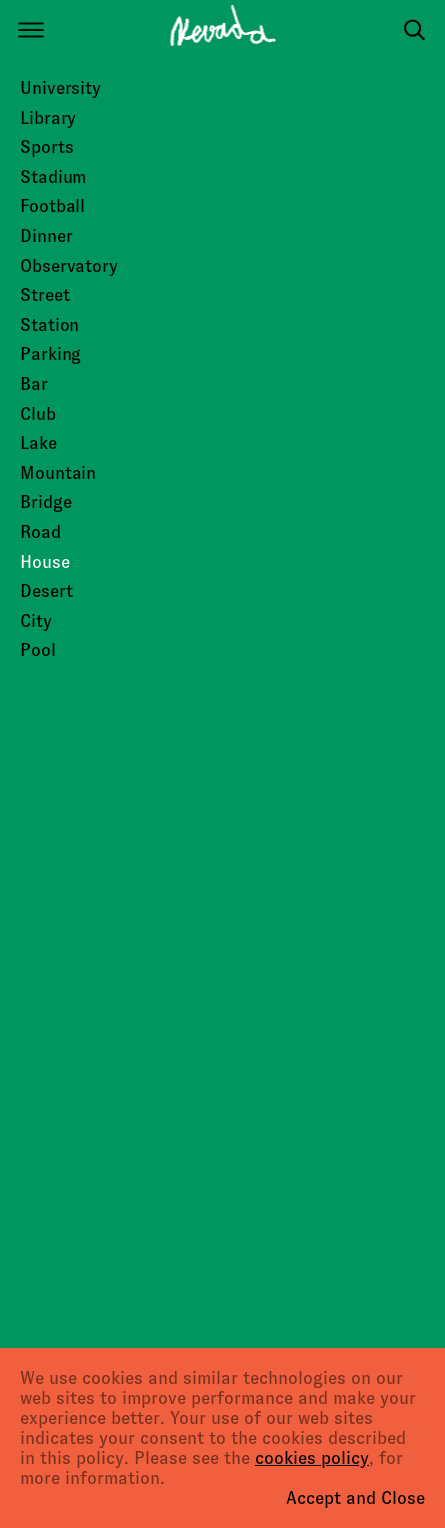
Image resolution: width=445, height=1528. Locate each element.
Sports (46, 147)
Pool (38, 650)
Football (52, 206)
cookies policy (312, 1458)
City (36, 621)
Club (38, 414)
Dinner (46, 236)
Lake (38, 443)
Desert (46, 591)
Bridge (45, 502)
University (60, 88)
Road (40, 532)
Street (44, 295)
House (45, 562)
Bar (34, 384)
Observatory (69, 266)
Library (48, 118)
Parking (50, 354)
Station (49, 325)
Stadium (53, 177)
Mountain (58, 473)
